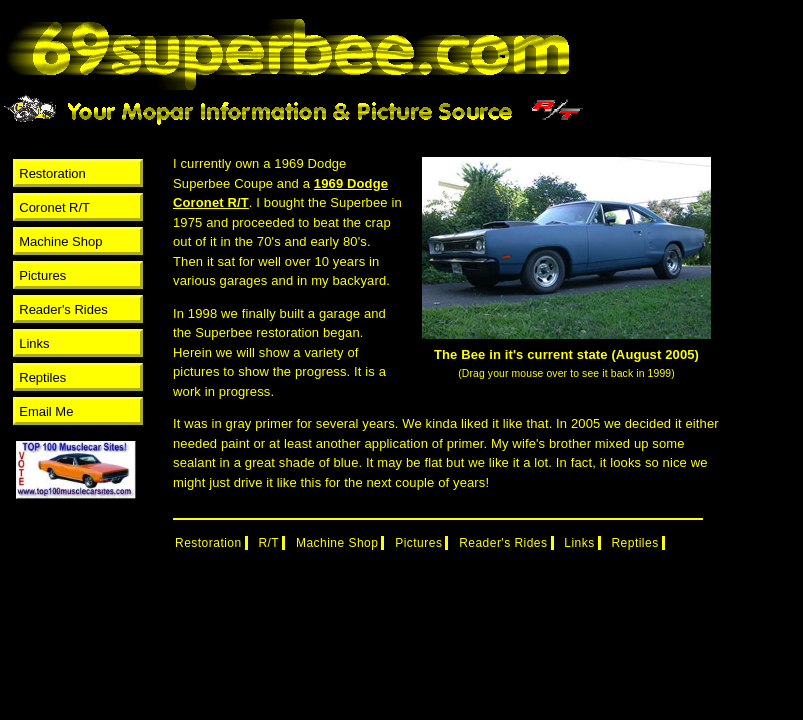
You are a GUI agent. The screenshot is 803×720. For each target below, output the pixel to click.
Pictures (42, 275)
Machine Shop (60, 241)
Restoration (52, 173)
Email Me (46, 411)
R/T (268, 543)
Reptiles (42, 377)
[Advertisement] (73, 548)
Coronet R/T (54, 207)
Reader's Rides (63, 309)
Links (34, 343)
